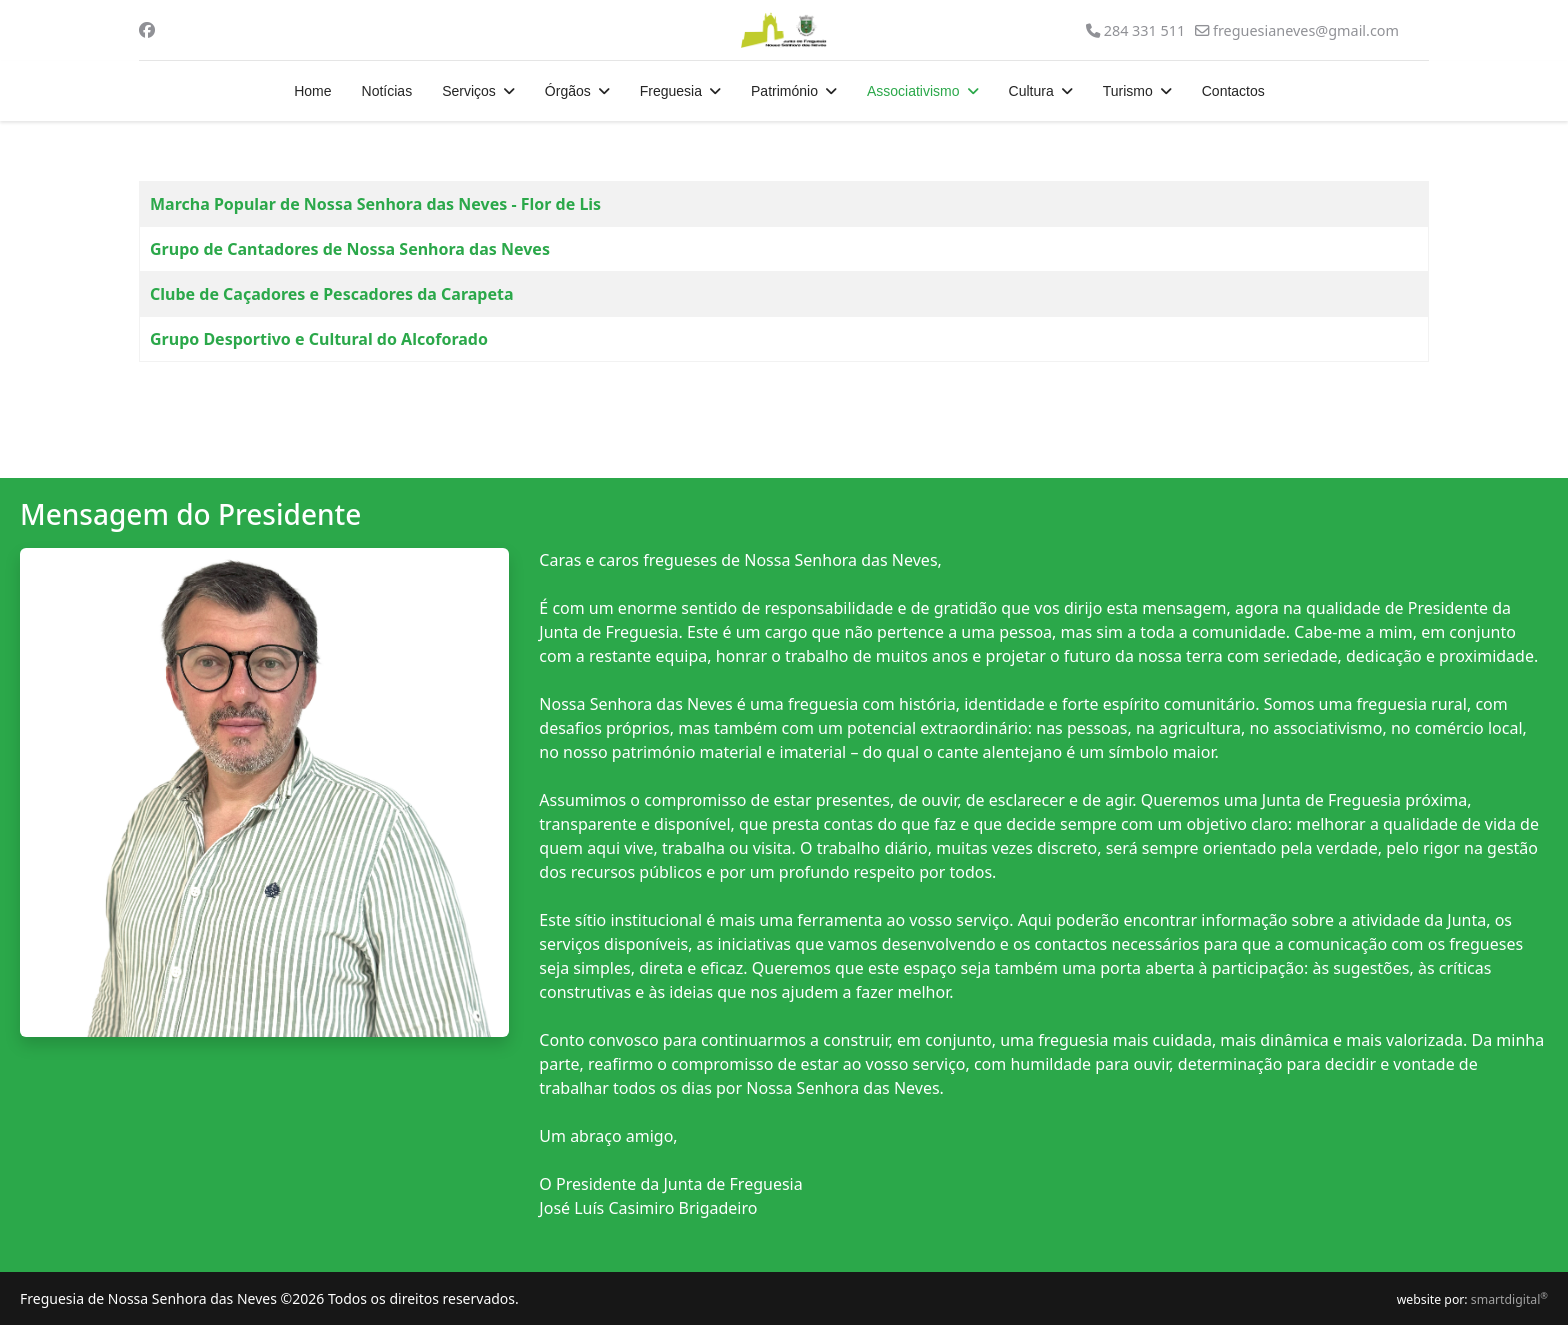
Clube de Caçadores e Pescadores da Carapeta (332, 294)
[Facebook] (147, 30)
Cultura (1031, 91)
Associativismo (913, 91)
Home (312, 91)
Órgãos (568, 91)
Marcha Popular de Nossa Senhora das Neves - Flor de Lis (375, 204)
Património (784, 91)
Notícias (387, 91)
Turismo (1128, 91)
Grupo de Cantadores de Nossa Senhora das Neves (350, 249)
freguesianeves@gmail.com (1306, 30)
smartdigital (1509, 1299)
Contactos (1233, 91)
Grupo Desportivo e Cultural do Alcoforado (319, 339)
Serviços (469, 91)
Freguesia (671, 91)
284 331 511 (1145, 30)
